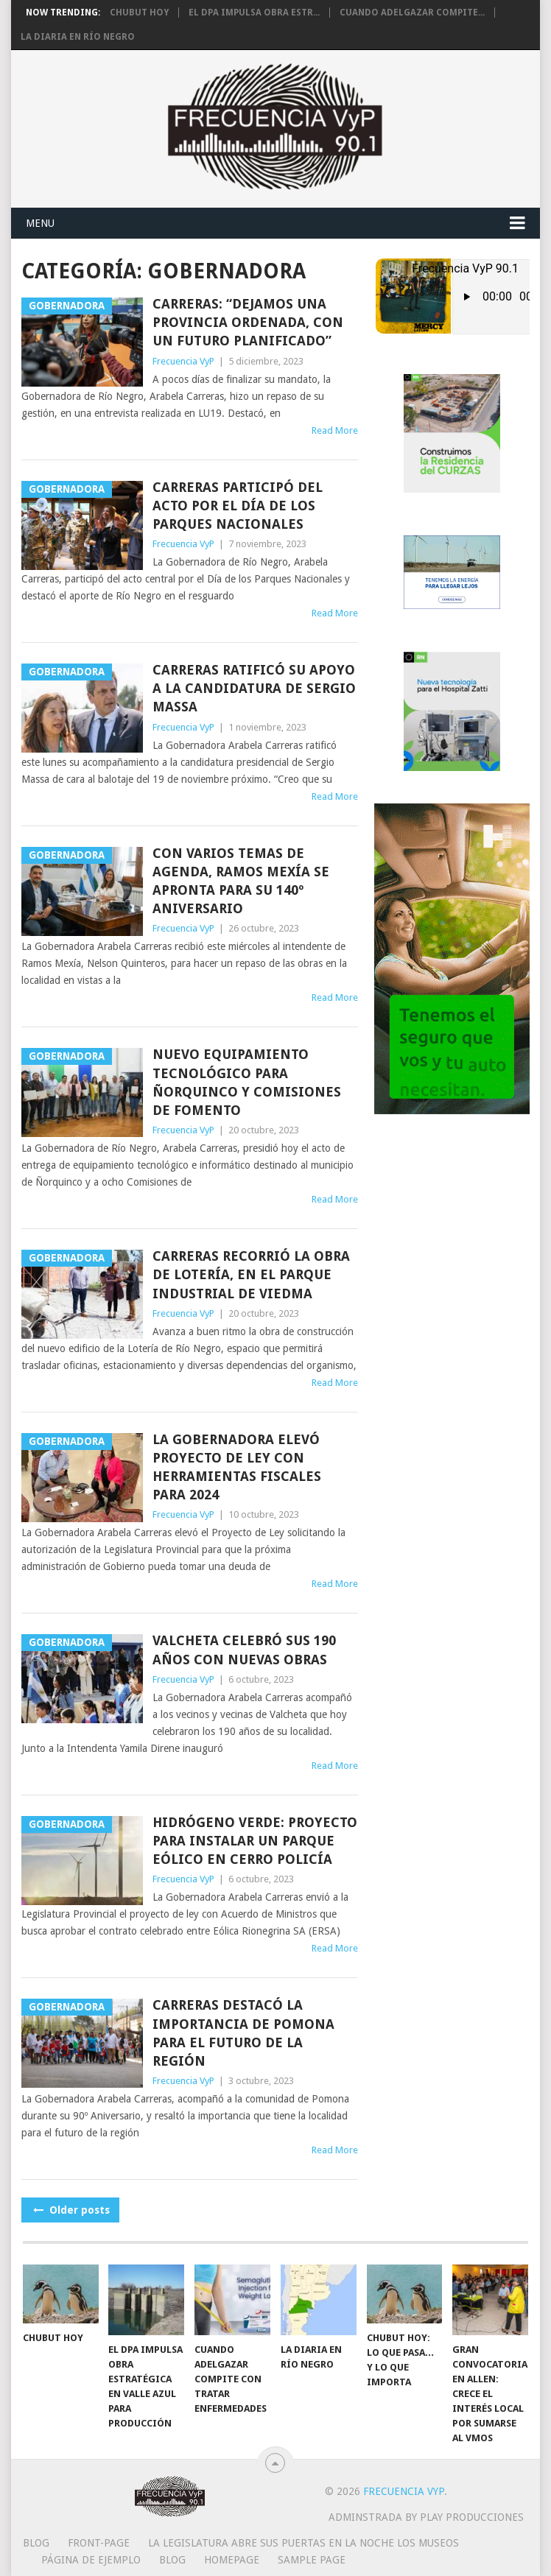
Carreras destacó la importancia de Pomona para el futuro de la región (243, 2033)
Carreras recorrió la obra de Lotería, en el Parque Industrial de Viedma (251, 1274)
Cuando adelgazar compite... (412, 12)
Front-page (99, 2543)
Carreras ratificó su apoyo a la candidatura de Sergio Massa (254, 688)
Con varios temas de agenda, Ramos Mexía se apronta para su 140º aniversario (240, 881)
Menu (40, 223)
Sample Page (311, 2560)
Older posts (70, 2210)
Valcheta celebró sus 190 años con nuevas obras (244, 1650)
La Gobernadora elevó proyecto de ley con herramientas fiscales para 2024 (236, 1467)
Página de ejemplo (91, 2560)
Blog (36, 2543)
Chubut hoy (139, 12)
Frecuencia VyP (183, 361)
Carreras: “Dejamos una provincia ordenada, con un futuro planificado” (247, 322)
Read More (335, 430)
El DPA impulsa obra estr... (254, 12)
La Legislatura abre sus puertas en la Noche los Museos (303, 2543)
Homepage (231, 2560)
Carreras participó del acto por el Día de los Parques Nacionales (237, 505)
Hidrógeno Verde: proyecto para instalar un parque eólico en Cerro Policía (254, 1841)
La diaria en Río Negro (78, 37)
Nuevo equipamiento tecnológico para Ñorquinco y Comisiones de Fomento (246, 1082)
